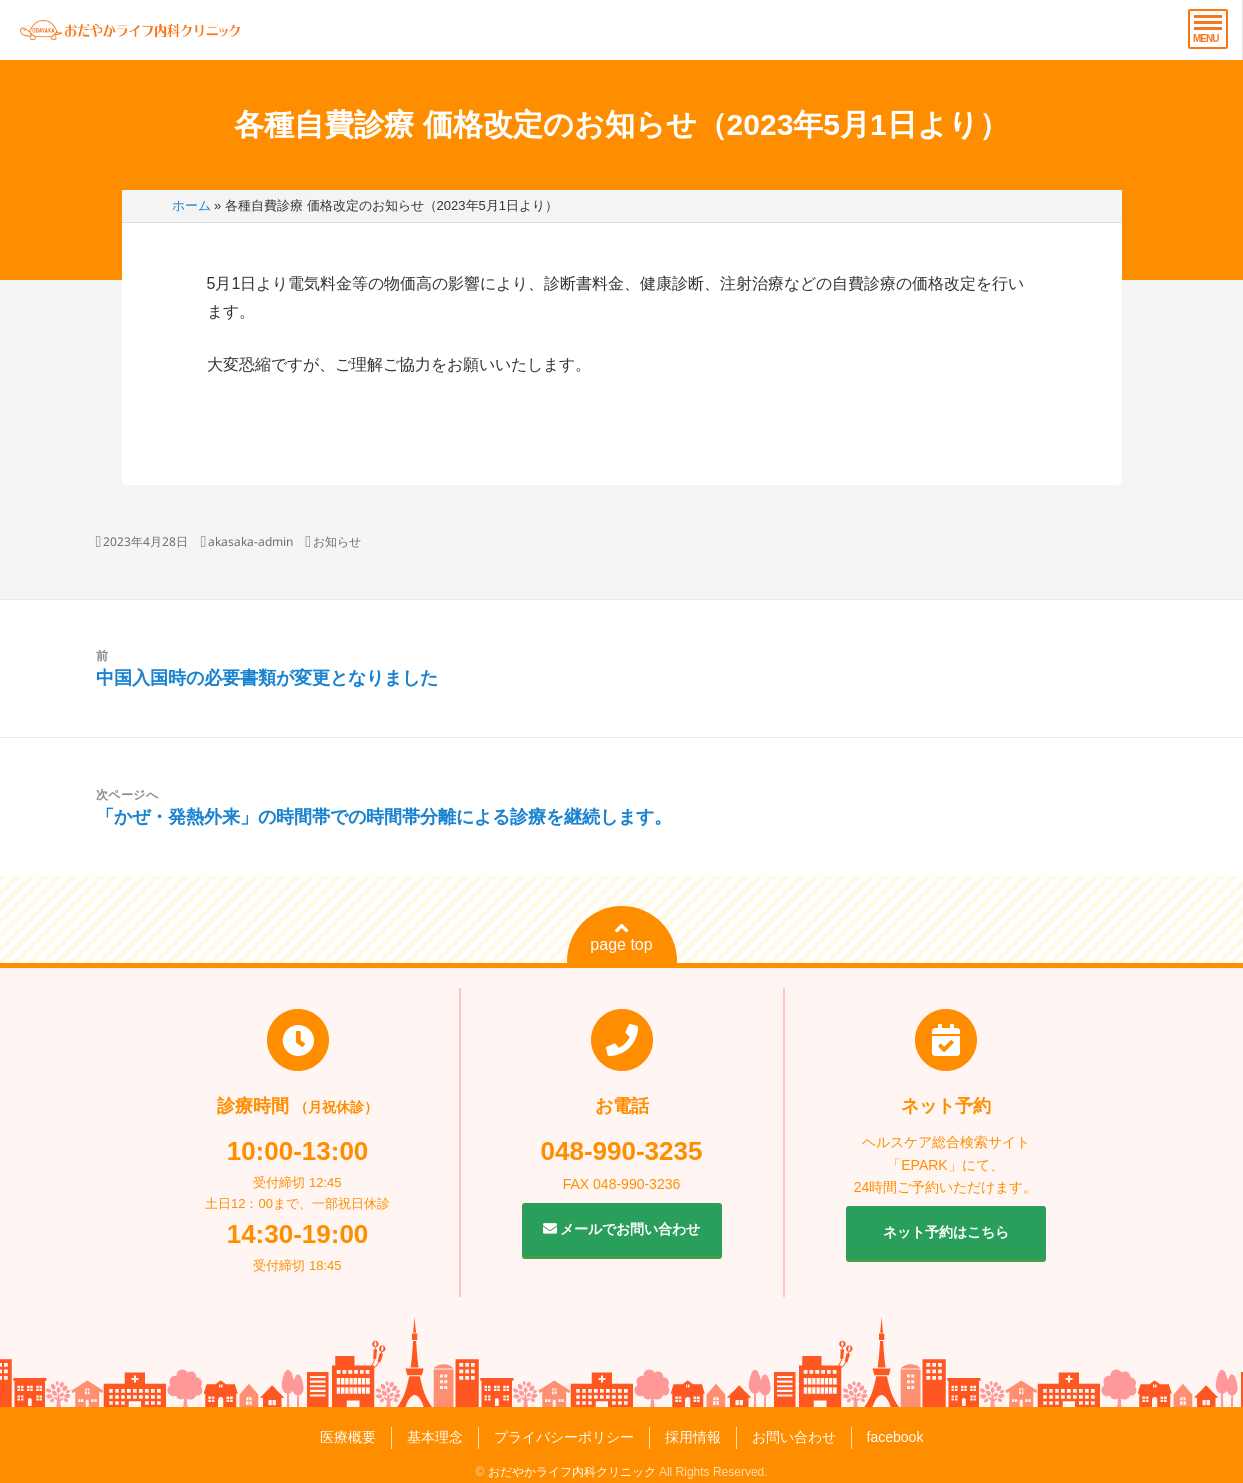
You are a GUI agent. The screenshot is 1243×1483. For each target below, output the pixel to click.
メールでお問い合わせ (622, 1229)
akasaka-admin (250, 541)
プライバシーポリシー (564, 1437)
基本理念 (435, 1437)
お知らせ (337, 541)
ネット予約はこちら (946, 1232)
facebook (895, 1437)
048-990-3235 (622, 1151)
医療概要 (348, 1437)
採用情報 (693, 1437)
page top (621, 937)
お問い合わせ (794, 1437)
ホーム (191, 205)
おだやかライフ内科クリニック (572, 1472)
